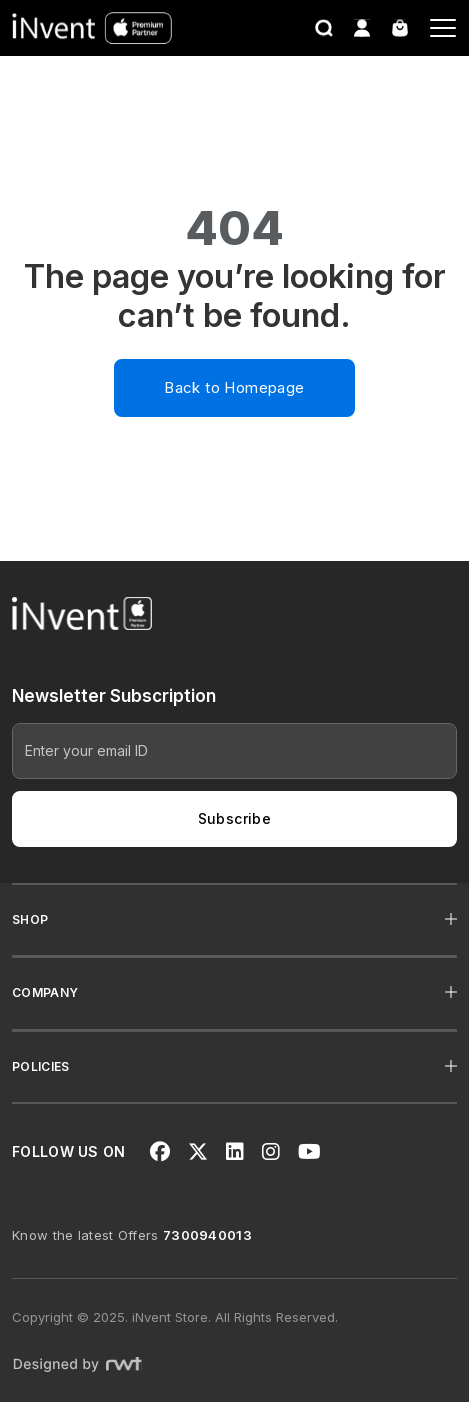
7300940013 (207, 1235)
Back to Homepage (234, 387)
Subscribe (235, 818)
